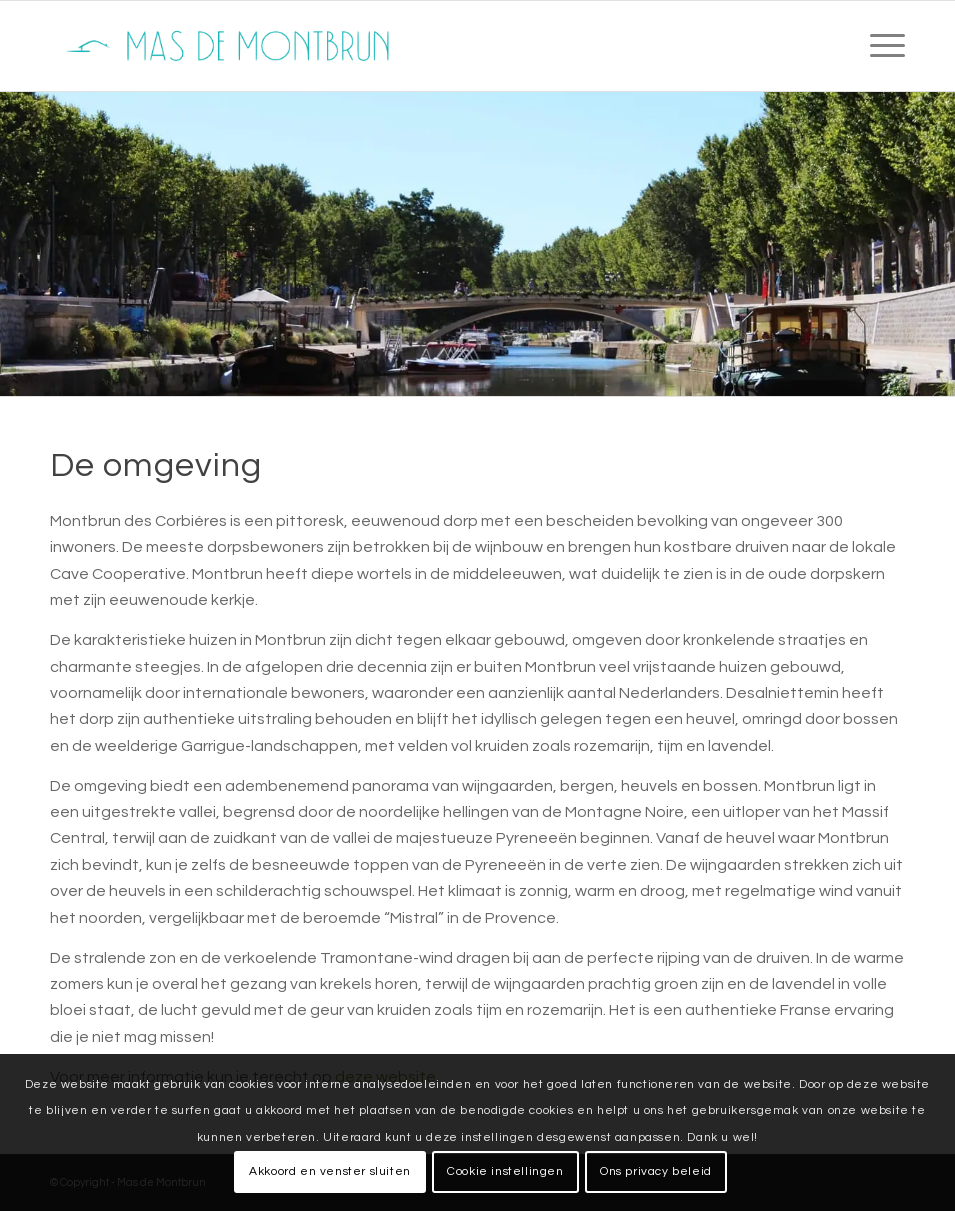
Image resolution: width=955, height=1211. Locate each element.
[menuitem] (877, 46)
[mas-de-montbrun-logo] (233, 46)
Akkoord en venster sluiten (330, 1171)
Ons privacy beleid (656, 1171)
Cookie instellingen (505, 1171)
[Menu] (877, 46)
